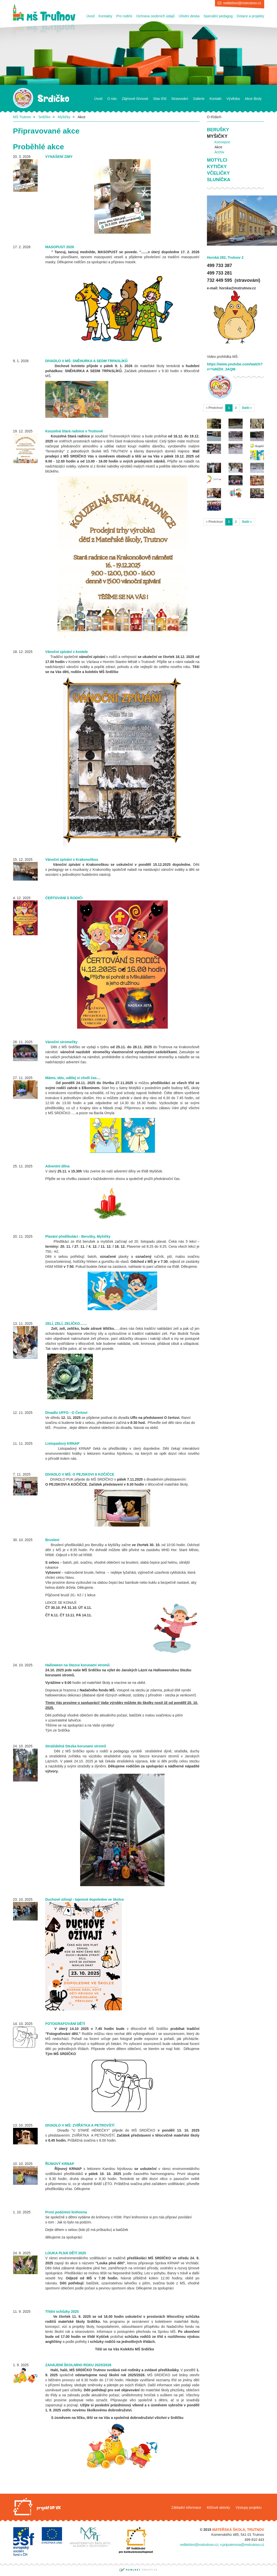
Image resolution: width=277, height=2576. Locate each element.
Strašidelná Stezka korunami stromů (75, 1746)
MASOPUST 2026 (59, 247)
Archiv (219, 152)
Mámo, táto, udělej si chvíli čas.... (72, 1078)
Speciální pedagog (218, 16)
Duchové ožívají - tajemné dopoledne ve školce (84, 1899)
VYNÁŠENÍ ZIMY (59, 157)
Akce (218, 147)
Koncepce (222, 142)
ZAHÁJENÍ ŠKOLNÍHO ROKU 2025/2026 (78, 2365)
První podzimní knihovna (66, 2212)
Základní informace (186, 2507)
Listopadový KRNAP (62, 1443)
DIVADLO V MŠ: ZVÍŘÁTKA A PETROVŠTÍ (79, 2125)
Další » (247, 408)
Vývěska (233, 99)
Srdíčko (44, 117)
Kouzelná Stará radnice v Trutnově (74, 431)
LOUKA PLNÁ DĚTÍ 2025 (65, 2253)
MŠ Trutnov (22, 117)
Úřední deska (189, 16)
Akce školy (253, 99)
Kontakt (215, 99)
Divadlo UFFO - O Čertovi (66, 1413)
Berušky (218, 129)
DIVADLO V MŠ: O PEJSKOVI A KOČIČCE (79, 1474)
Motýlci (217, 160)
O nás (112, 99)
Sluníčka (218, 179)
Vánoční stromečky (61, 1042)
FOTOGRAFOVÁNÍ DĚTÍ (65, 2024)
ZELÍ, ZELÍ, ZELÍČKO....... (66, 1324)
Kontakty (105, 16)
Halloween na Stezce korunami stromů (77, 1665)
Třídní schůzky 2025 (62, 2311)
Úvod (90, 16)
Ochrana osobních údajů (155, 16)
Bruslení (52, 1540)
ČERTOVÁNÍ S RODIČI (63, 898)
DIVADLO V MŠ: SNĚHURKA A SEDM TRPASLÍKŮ (86, 361)
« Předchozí (214, 408)
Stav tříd (159, 99)
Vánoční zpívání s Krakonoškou (71, 859)
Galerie (198, 99)
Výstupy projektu (249, 2507)
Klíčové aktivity (218, 2507)
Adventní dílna (57, 1166)
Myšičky (64, 117)
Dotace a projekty (250, 16)
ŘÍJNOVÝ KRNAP (59, 2164)
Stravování (179, 99)
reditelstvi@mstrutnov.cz (242, 3)
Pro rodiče (124, 16)
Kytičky (217, 166)
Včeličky (218, 173)
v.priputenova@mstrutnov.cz (242, 2545)
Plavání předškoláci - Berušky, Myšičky (77, 1236)
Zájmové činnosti (135, 99)
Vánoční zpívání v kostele (66, 652)
